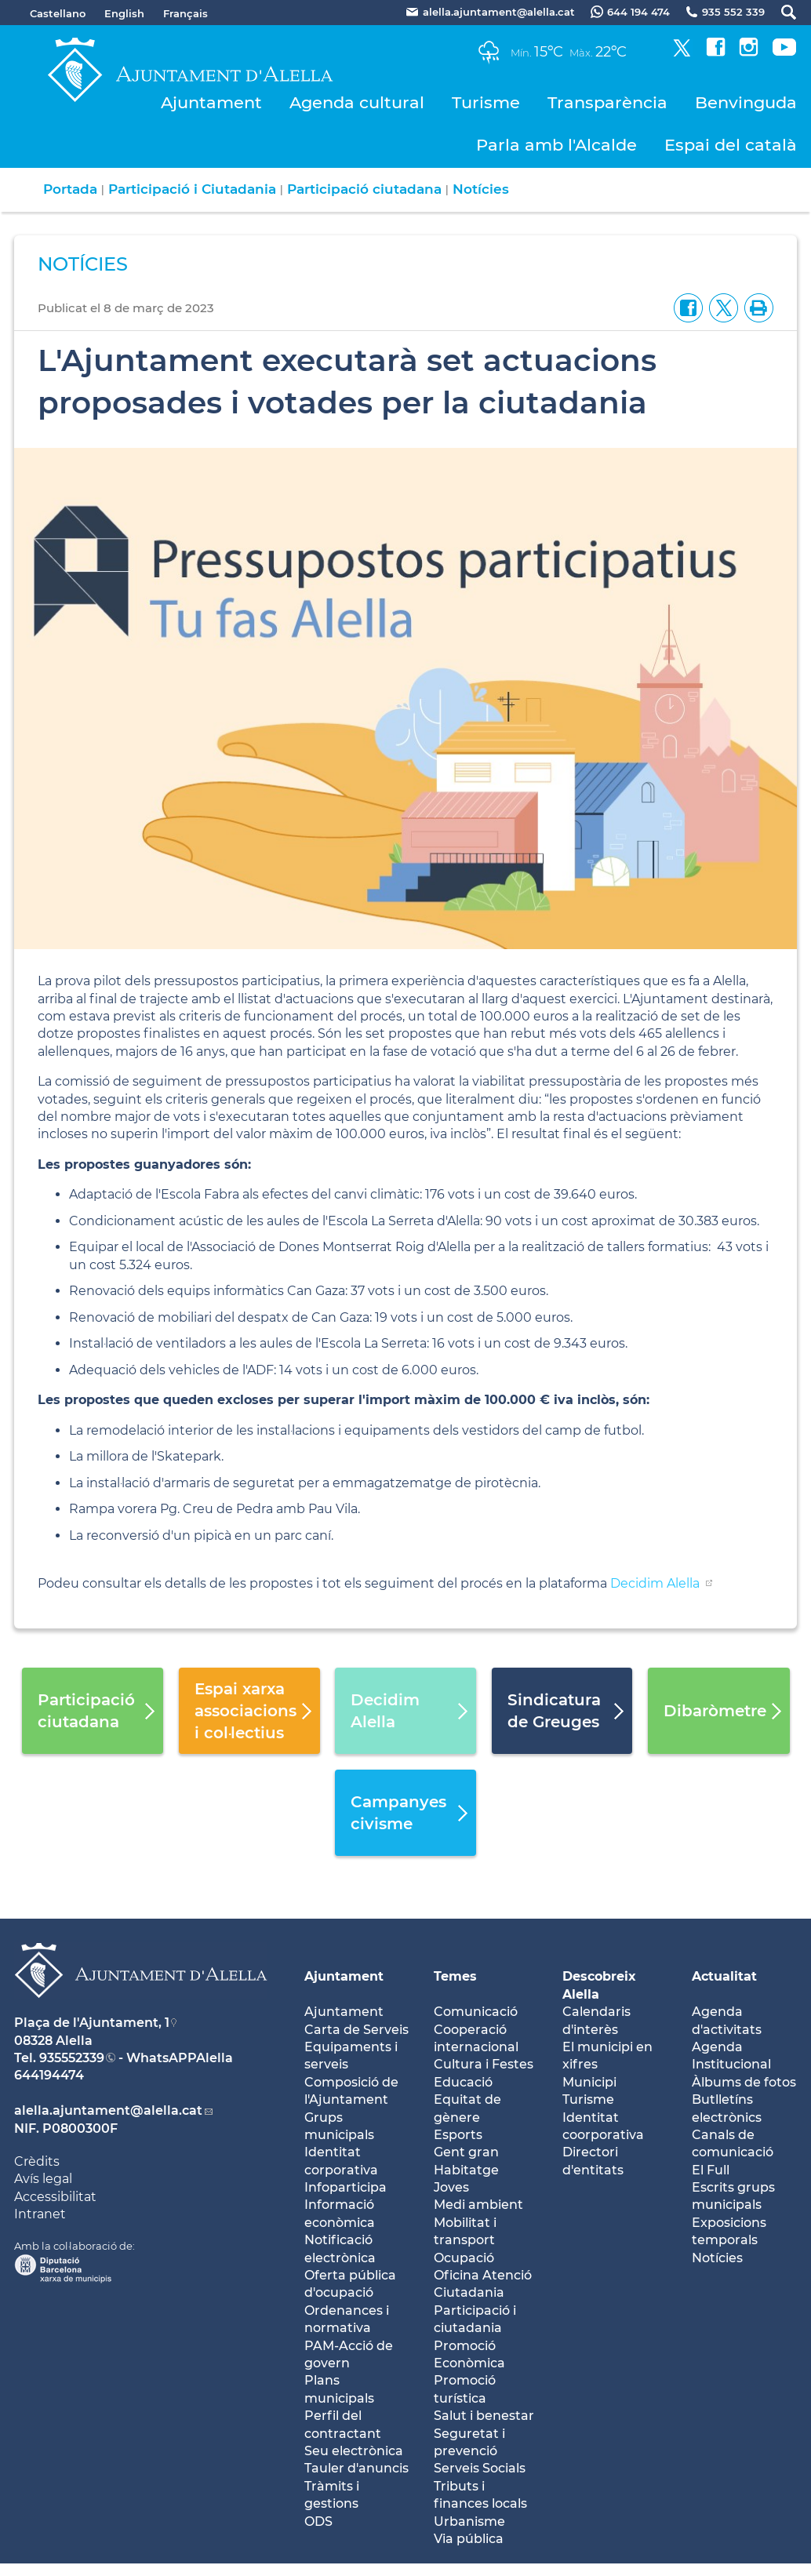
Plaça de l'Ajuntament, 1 (91, 2022)
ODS (318, 2521)
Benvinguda (746, 102)
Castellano (57, 13)
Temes (455, 1976)
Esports (458, 2134)
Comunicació (476, 2011)
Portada (70, 189)
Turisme (486, 102)
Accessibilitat (55, 2196)
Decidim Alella (656, 1583)
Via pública (469, 2538)
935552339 (71, 2057)
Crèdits (37, 2161)
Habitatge (466, 2170)
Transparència (607, 102)
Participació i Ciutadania (192, 189)
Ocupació (464, 2257)
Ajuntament (211, 102)
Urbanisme (469, 2521)
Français (185, 13)
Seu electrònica (353, 2450)
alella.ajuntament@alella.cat (108, 2110)
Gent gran (466, 2152)
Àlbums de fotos (744, 2082)
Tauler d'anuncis (356, 2468)
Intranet (40, 2214)
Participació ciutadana (364, 189)
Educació (463, 2082)
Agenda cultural (356, 102)
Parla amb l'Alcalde (556, 145)
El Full (710, 2170)
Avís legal (43, 2178)
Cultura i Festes (483, 2064)
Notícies (481, 189)
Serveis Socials (480, 2468)
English (124, 13)
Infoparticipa (345, 2187)
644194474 (49, 2075)
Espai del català (730, 145)
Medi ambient (478, 2204)
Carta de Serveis (356, 2029)
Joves (451, 2187)
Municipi (589, 2082)
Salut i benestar (484, 2415)
